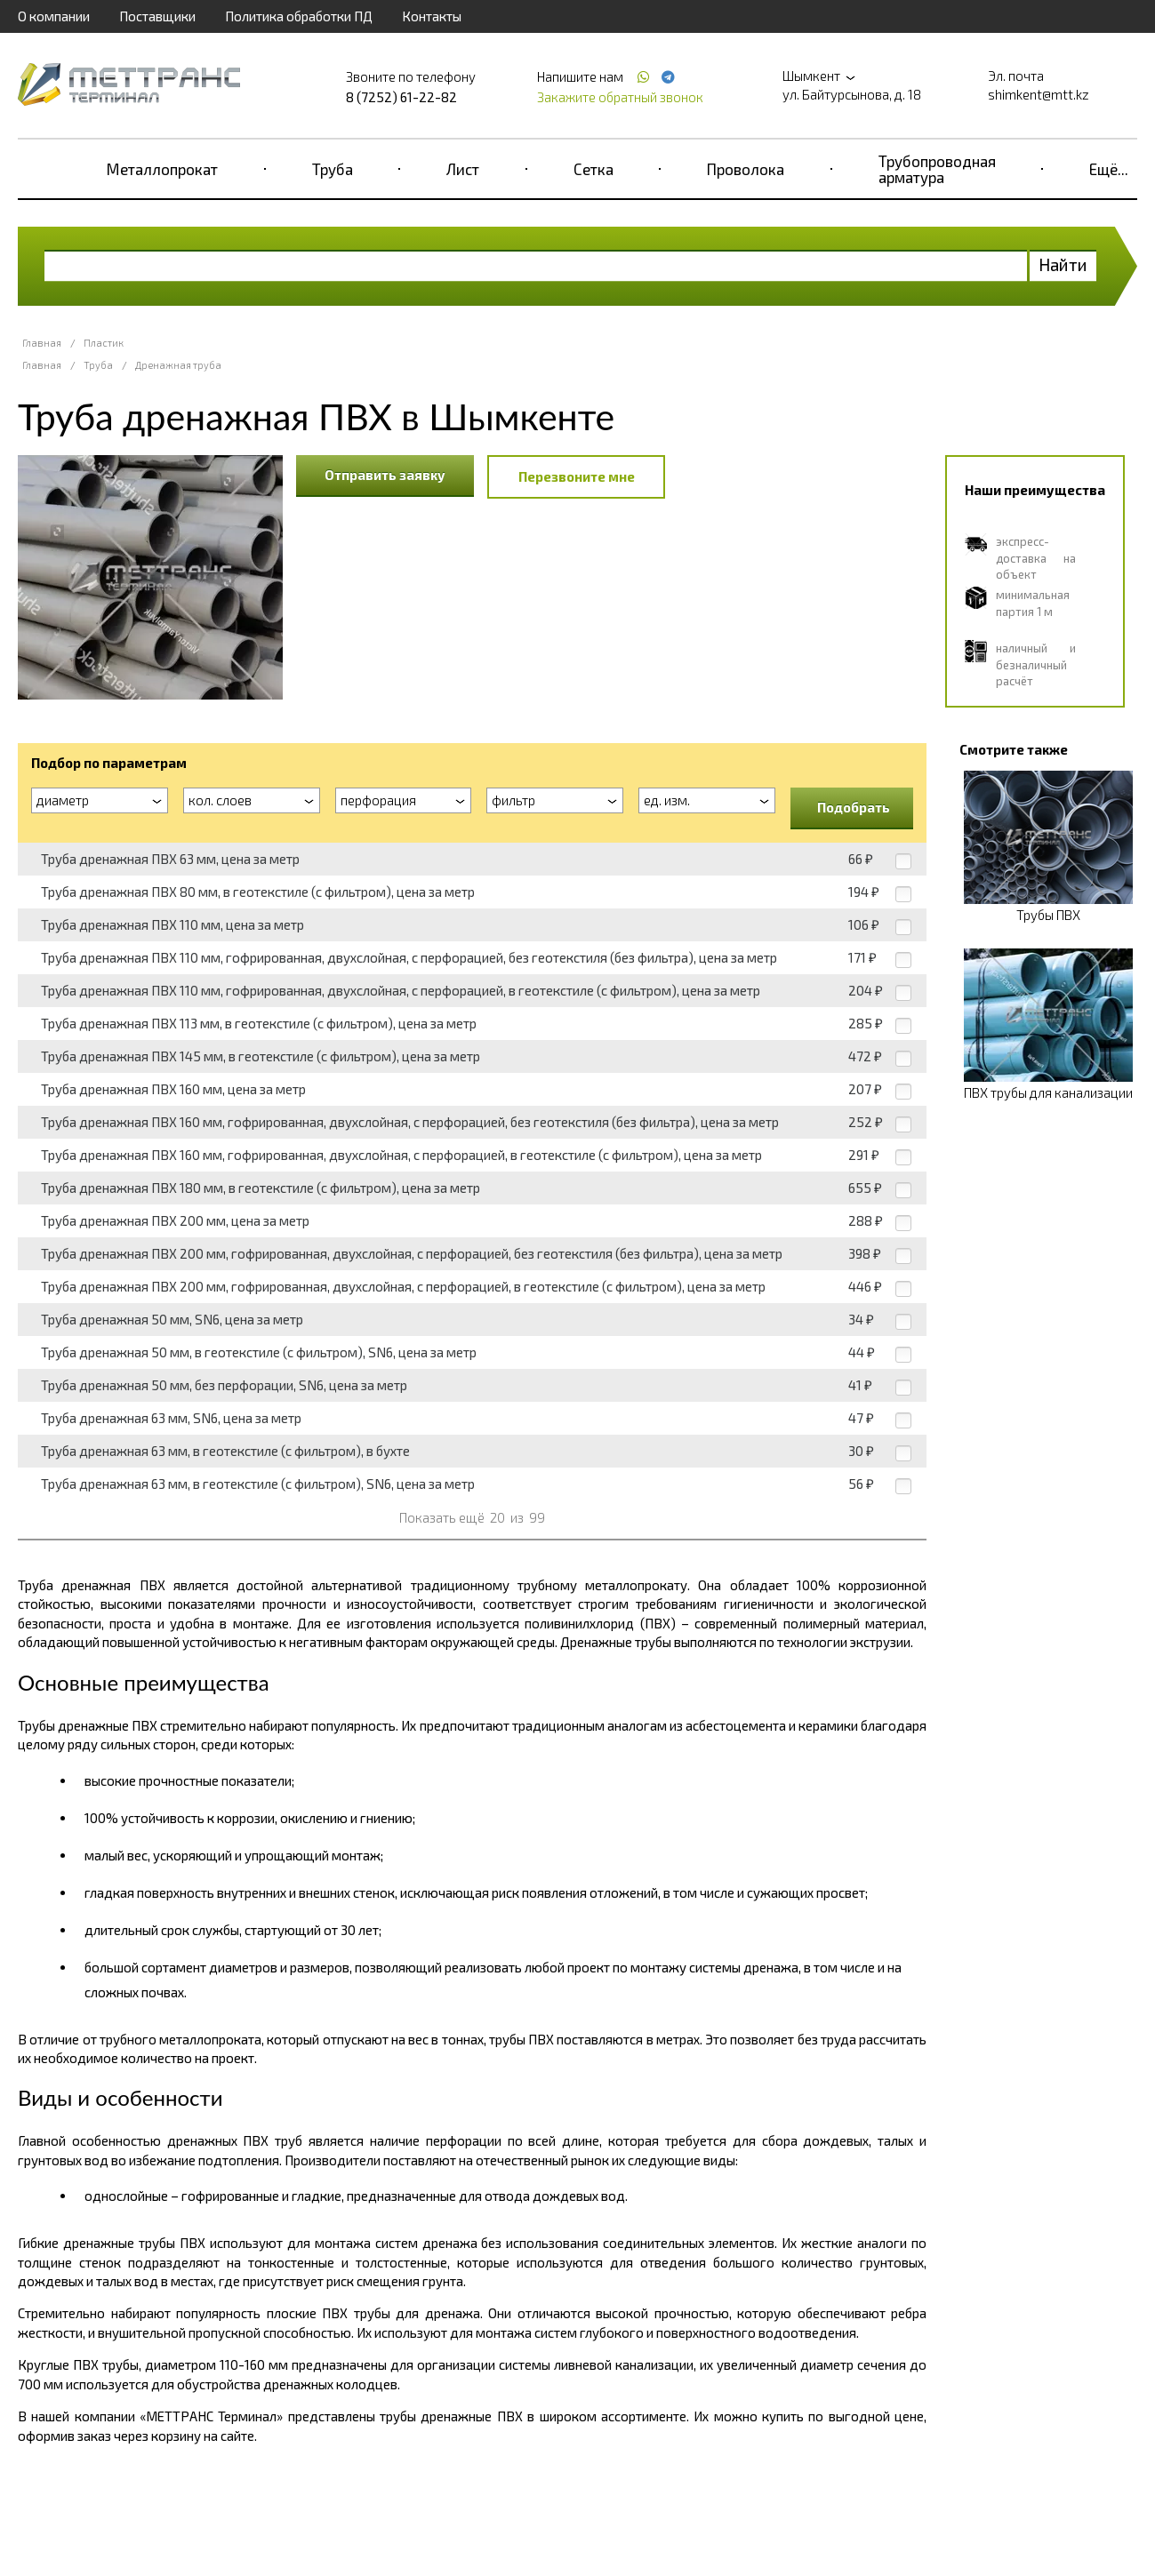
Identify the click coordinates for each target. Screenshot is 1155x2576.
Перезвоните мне (576, 476)
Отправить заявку (385, 475)
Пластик (104, 342)
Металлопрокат (162, 169)
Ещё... (1108, 169)
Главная (41, 342)
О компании (54, 16)
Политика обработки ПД (299, 16)
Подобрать (853, 807)
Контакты (431, 16)
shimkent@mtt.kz (1038, 94)
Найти (1063, 264)
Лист (462, 169)
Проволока (745, 169)
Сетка (593, 169)
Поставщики (157, 16)
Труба (332, 169)
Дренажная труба (178, 365)
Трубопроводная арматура (937, 169)
